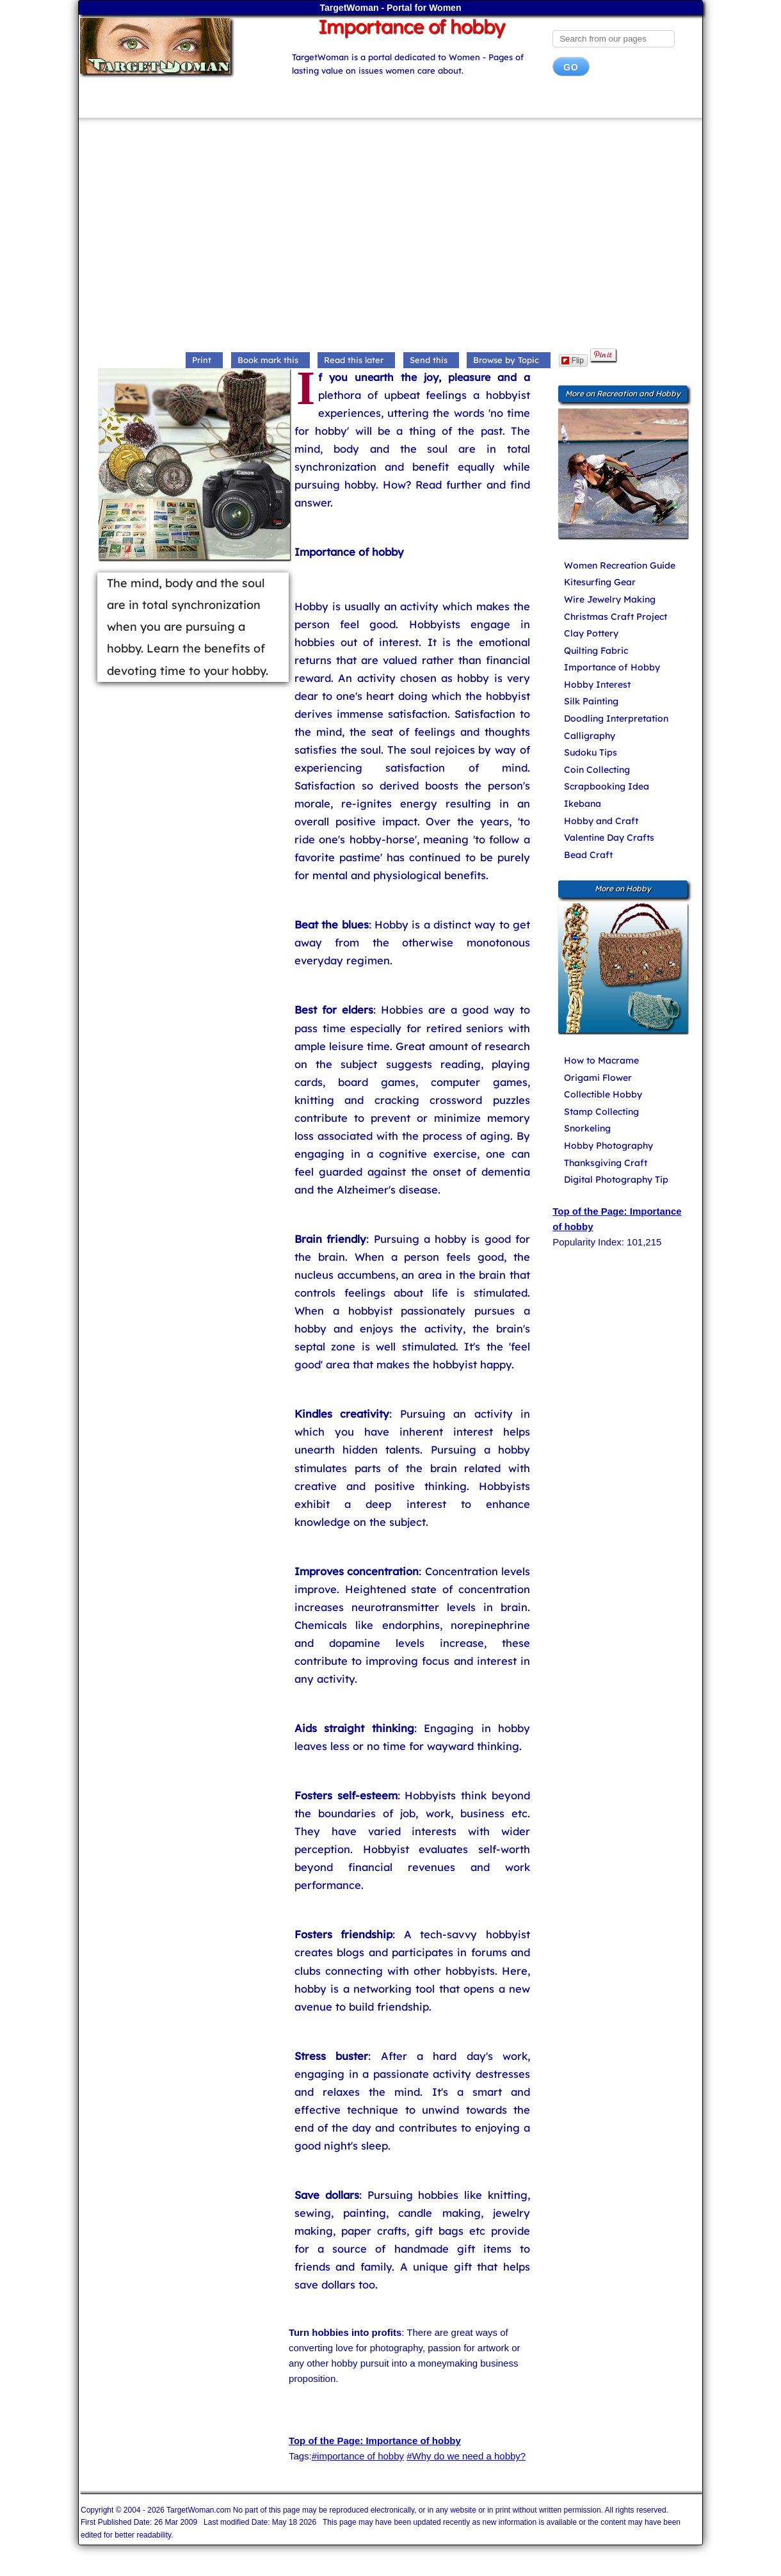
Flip (572, 360)
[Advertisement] (390, 236)
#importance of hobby (358, 2455)
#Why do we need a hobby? (466, 2455)
